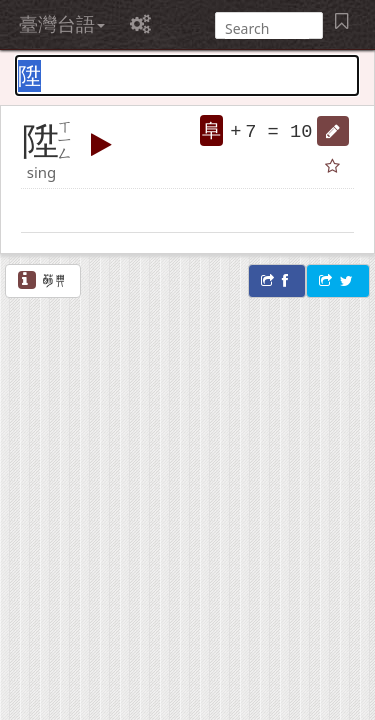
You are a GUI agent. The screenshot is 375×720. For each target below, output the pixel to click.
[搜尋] (267, 28)
